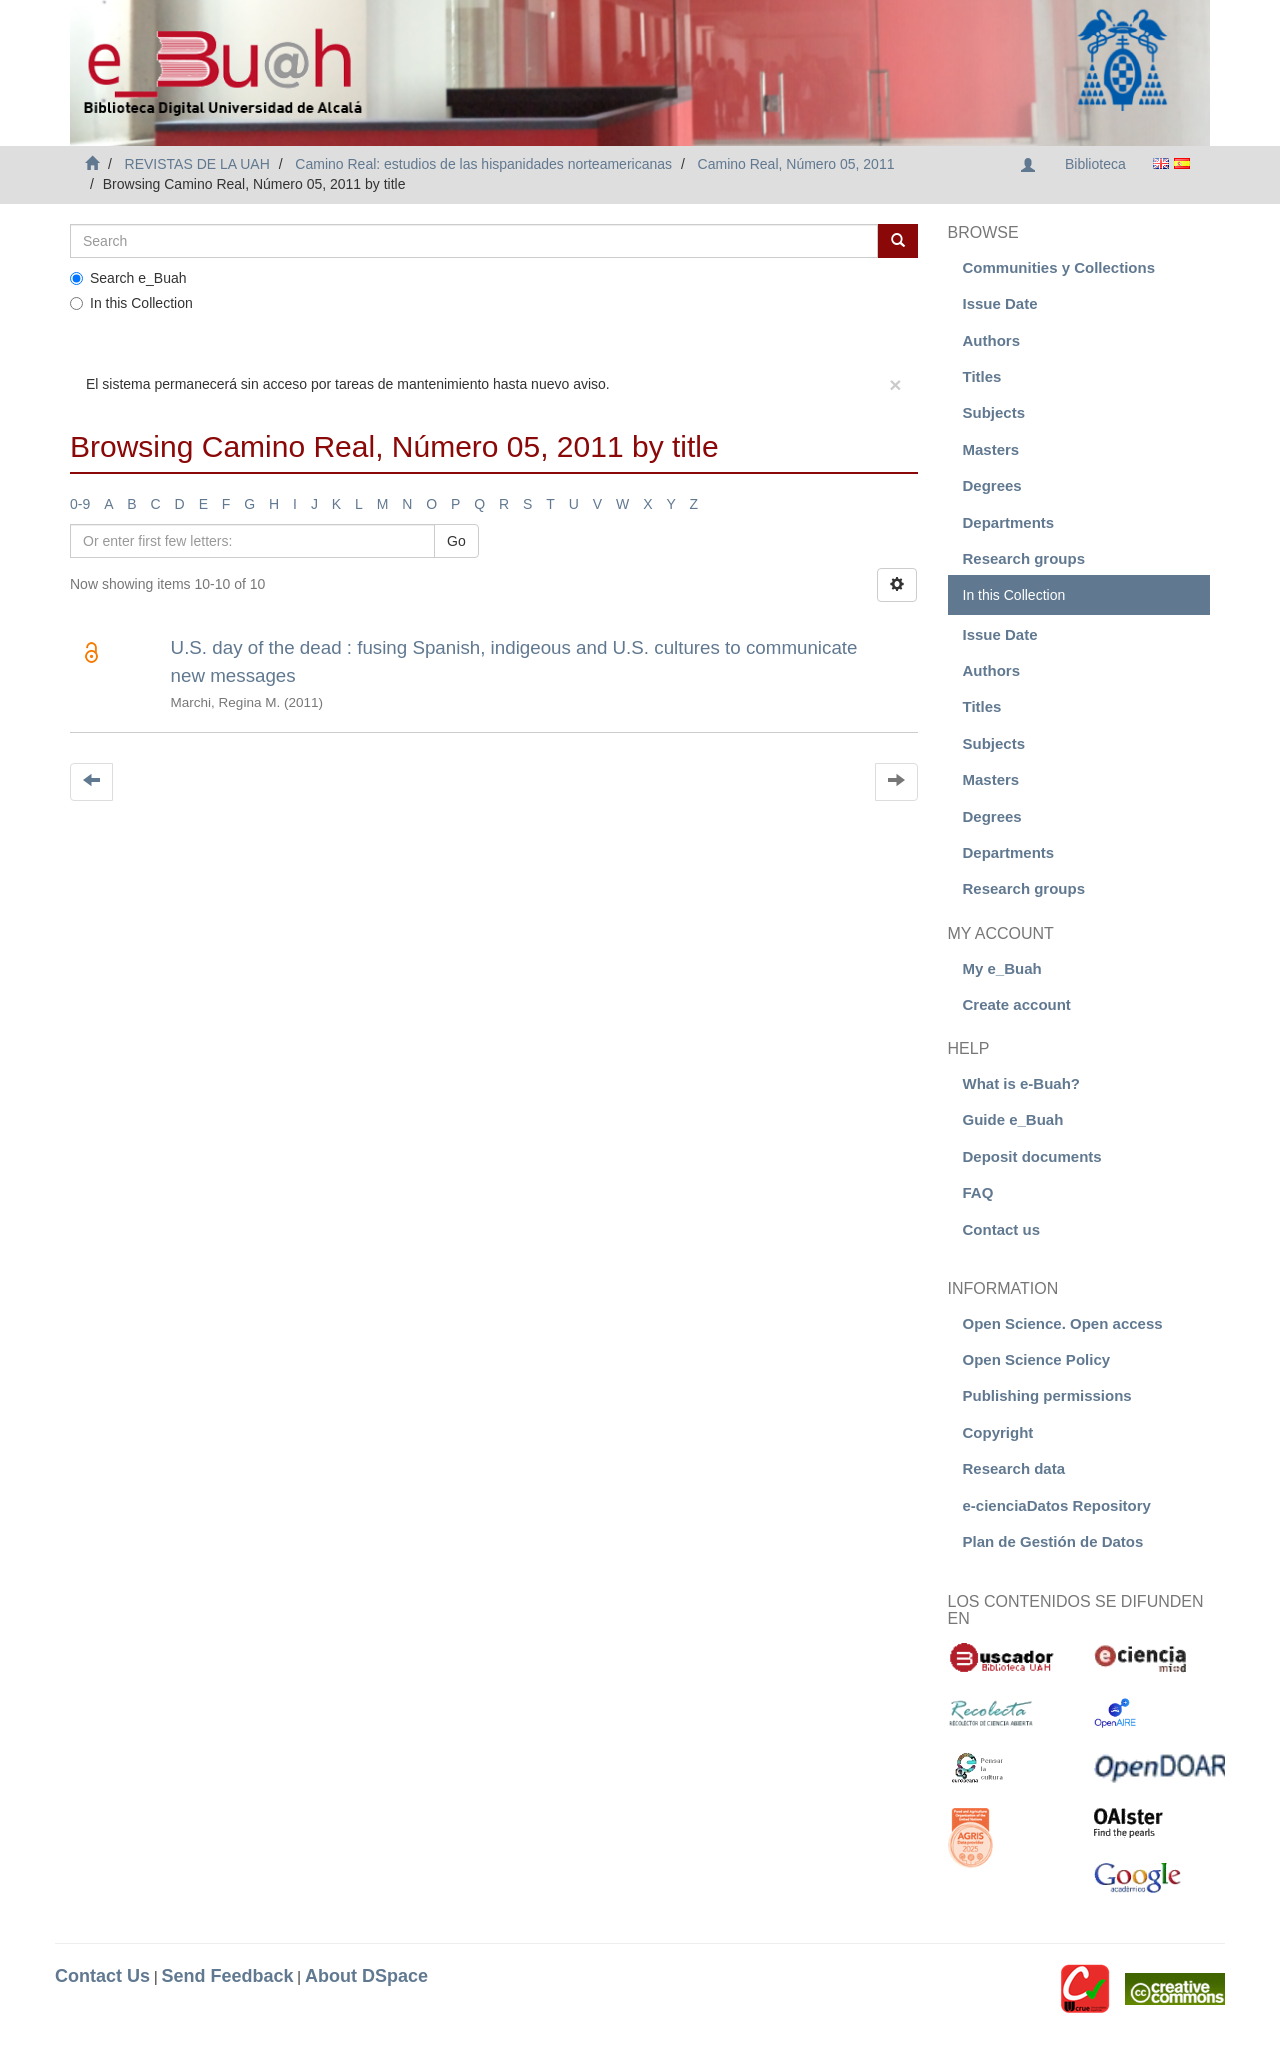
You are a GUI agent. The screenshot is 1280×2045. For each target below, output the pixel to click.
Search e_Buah (128, 278)
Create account (1017, 1004)
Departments (1009, 522)
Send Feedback (227, 1976)
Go (456, 541)
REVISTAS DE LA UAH (197, 164)
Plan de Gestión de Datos (1053, 1541)
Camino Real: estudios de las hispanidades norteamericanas (483, 164)
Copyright (998, 1432)
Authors (992, 340)
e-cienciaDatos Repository (1057, 1505)
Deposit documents (1032, 1156)
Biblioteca (1095, 164)
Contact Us (102, 1976)
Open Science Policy (1037, 1359)
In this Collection (131, 303)
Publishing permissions (1047, 1395)
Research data (1014, 1468)
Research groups (1024, 558)
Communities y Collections (1059, 267)
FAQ (978, 1192)
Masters (991, 449)
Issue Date (1000, 303)
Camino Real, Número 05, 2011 (796, 164)
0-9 (80, 504)
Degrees (992, 485)
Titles (982, 376)
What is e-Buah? (1022, 1083)
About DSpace (366, 1976)
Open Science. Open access (1063, 1323)
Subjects (994, 412)
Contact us (1002, 1229)
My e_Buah (1002, 968)
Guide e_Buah (1013, 1119)
